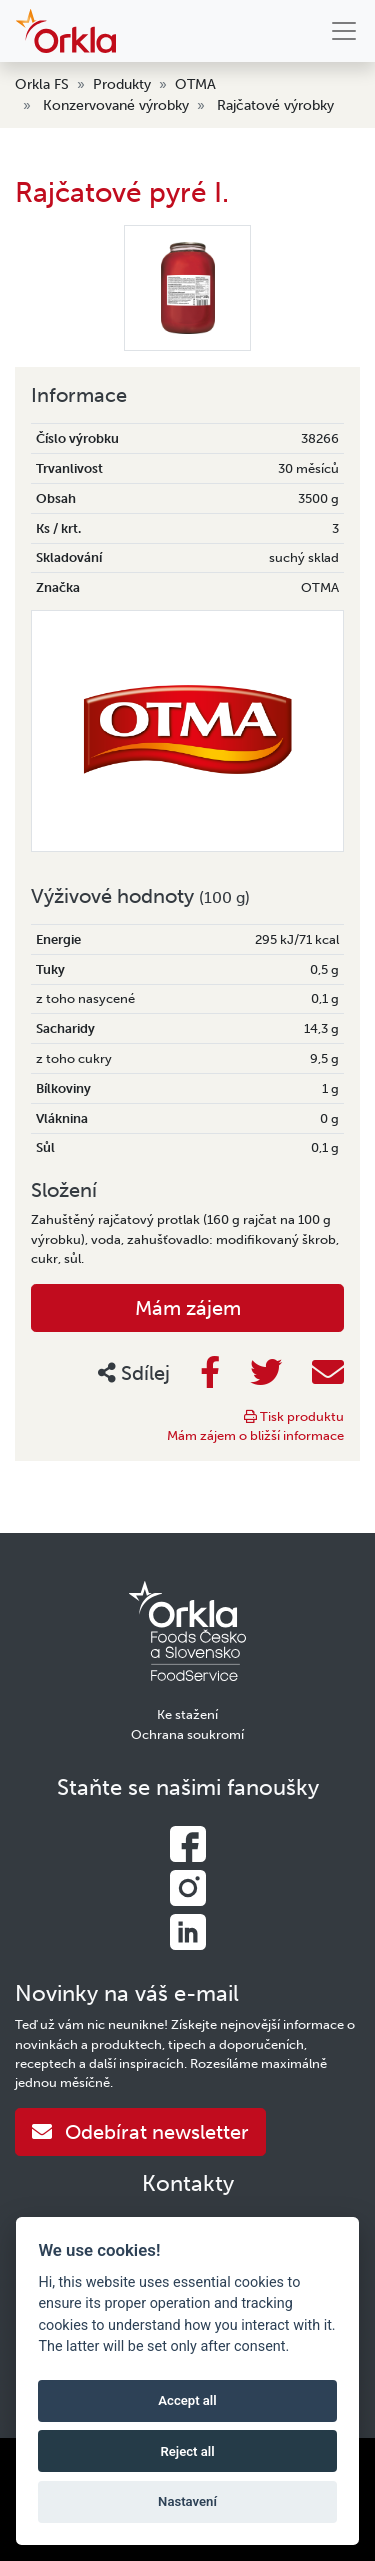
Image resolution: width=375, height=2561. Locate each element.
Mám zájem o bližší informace (255, 1435)
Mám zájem (188, 1308)
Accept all (187, 2400)
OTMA (195, 84)
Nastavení (187, 2501)
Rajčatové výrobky (275, 105)
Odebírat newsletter (140, 2132)
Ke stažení (187, 1714)
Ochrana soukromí (187, 1734)
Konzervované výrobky (116, 105)
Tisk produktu (294, 1416)
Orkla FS (42, 84)
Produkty (122, 84)
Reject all (187, 2451)
